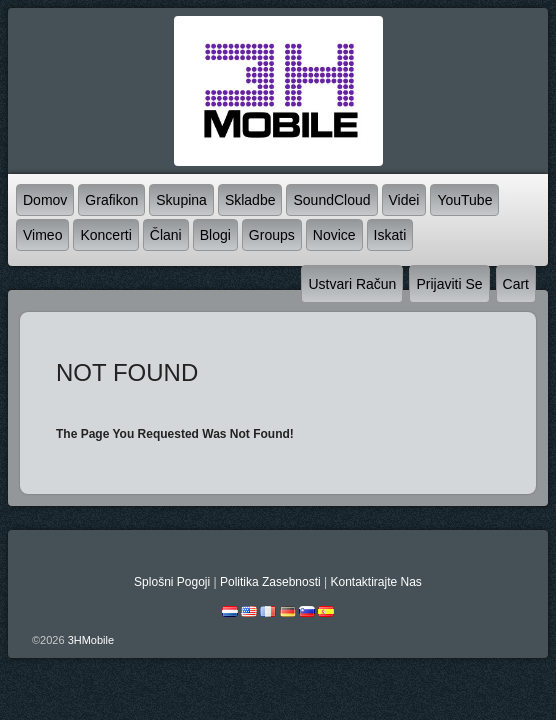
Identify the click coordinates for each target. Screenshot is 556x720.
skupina (181, 200)
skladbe (250, 200)
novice (334, 235)
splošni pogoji (172, 582)
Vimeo (42, 235)
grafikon (111, 200)
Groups (272, 235)
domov (45, 200)
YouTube (464, 200)
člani (166, 235)
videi (404, 200)
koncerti (105, 235)
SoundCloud (331, 200)
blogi (215, 235)
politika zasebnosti (270, 582)
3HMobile (91, 640)
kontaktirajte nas (375, 582)
